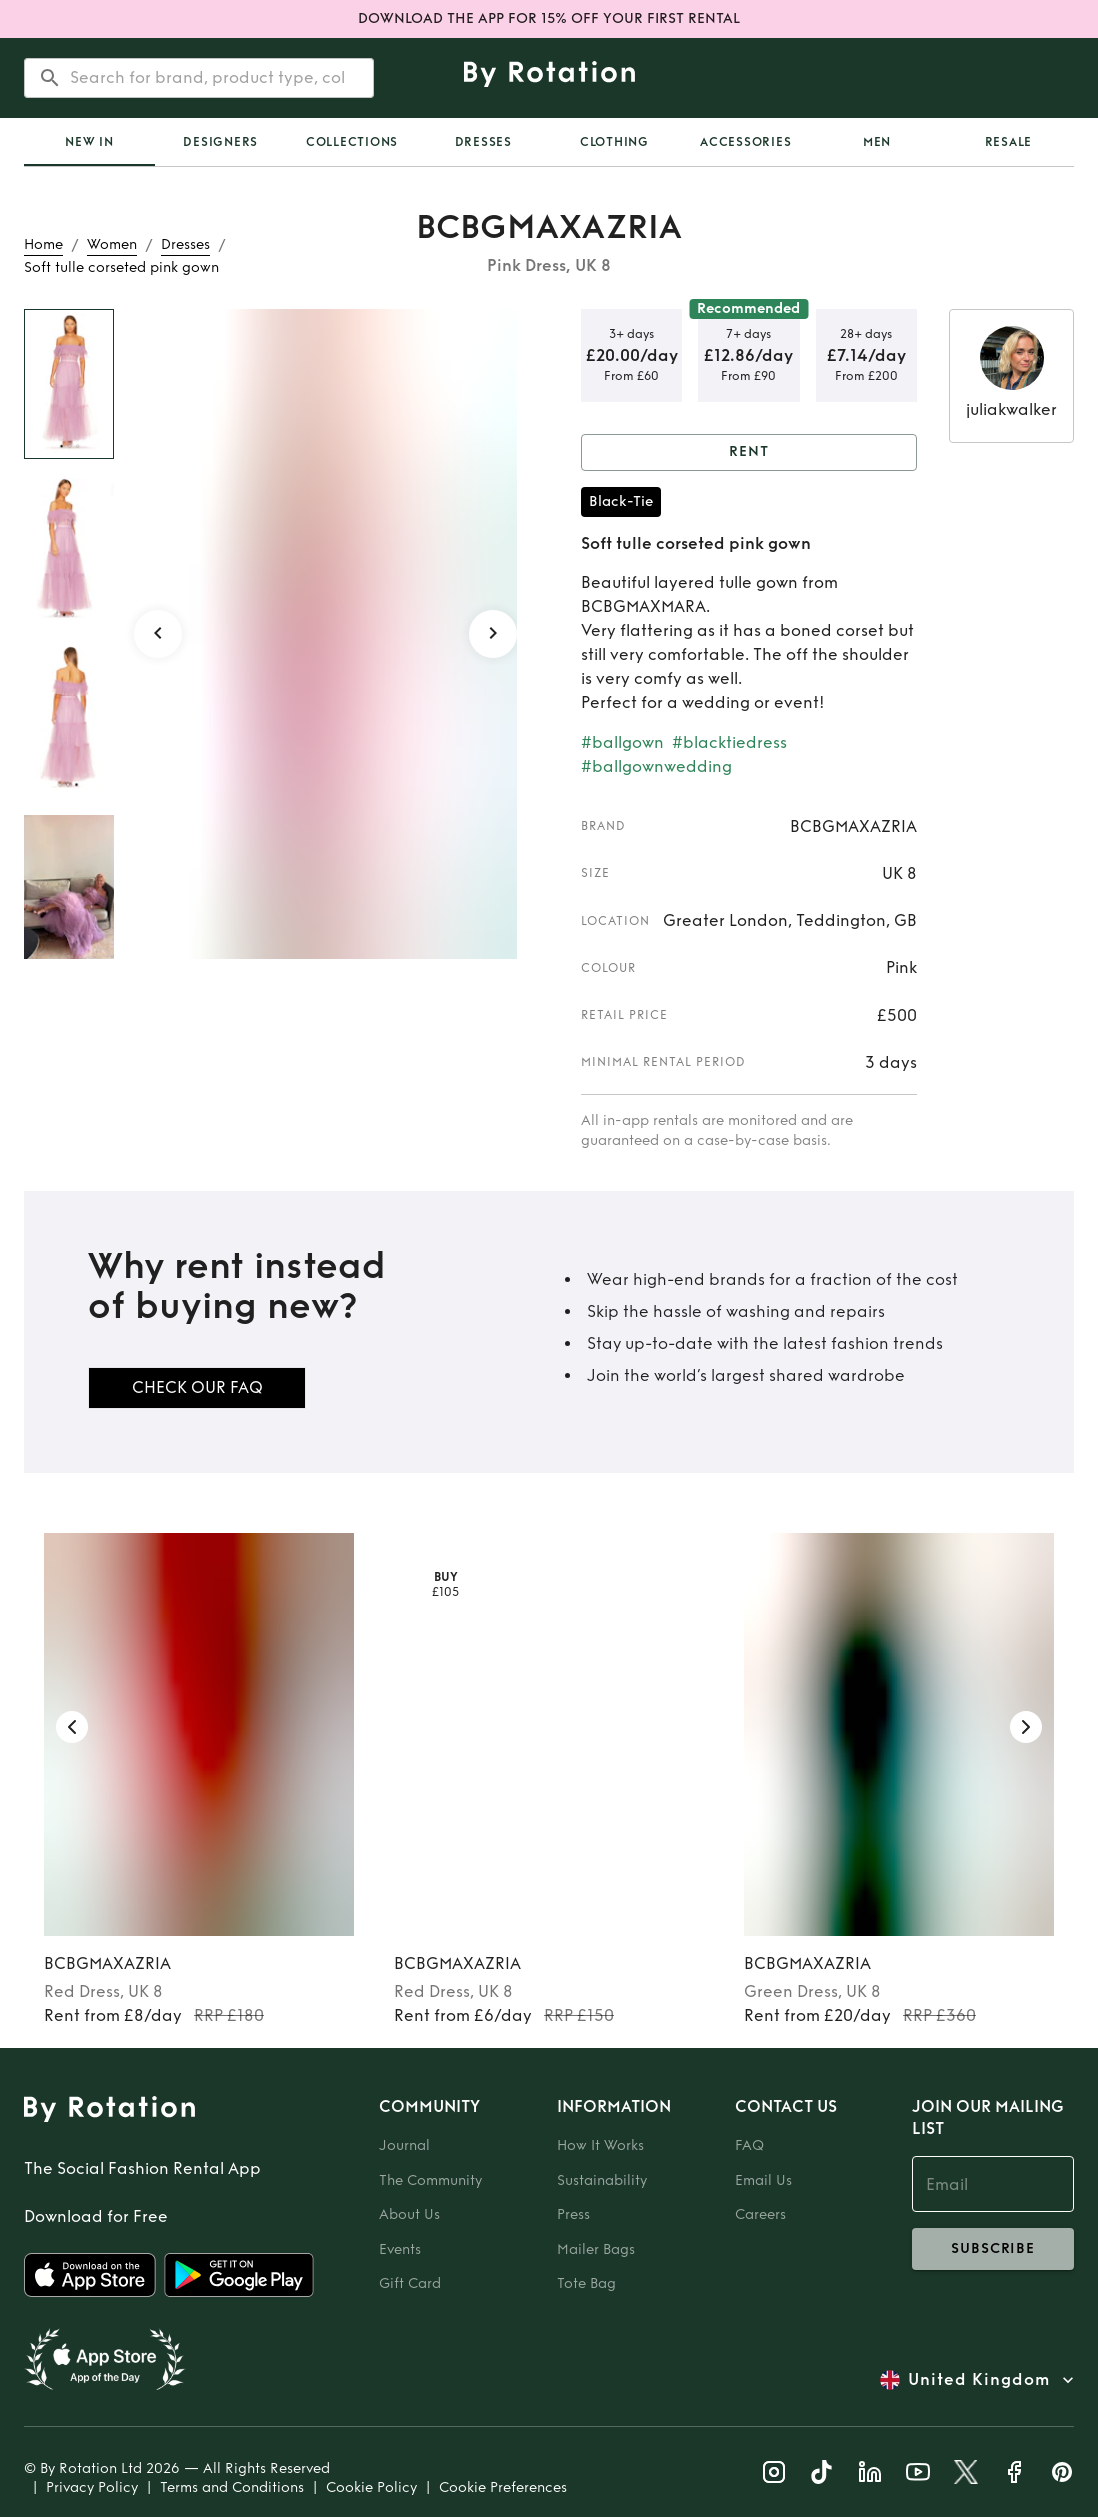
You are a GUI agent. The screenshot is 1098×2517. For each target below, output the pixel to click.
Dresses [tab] (483, 142)
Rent (749, 452)
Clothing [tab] (614, 142)
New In (89, 142)
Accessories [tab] (745, 142)
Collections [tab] (352, 142)
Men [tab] (877, 142)
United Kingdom (979, 2380)
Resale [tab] (1009, 142)
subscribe (993, 2249)
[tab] (89, 142)
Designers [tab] (220, 142)
